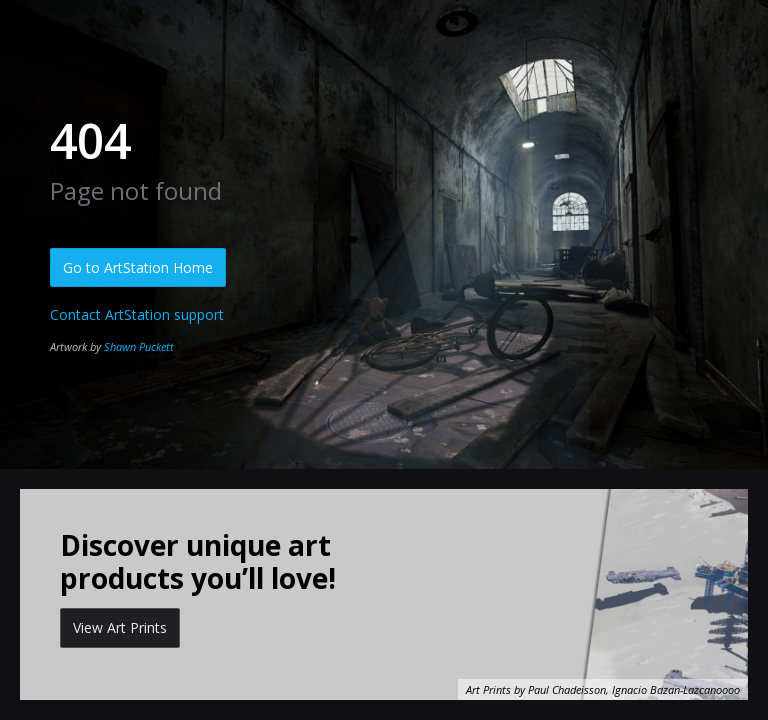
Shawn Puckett (139, 346)
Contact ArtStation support (137, 314)
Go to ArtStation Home (138, 267)
